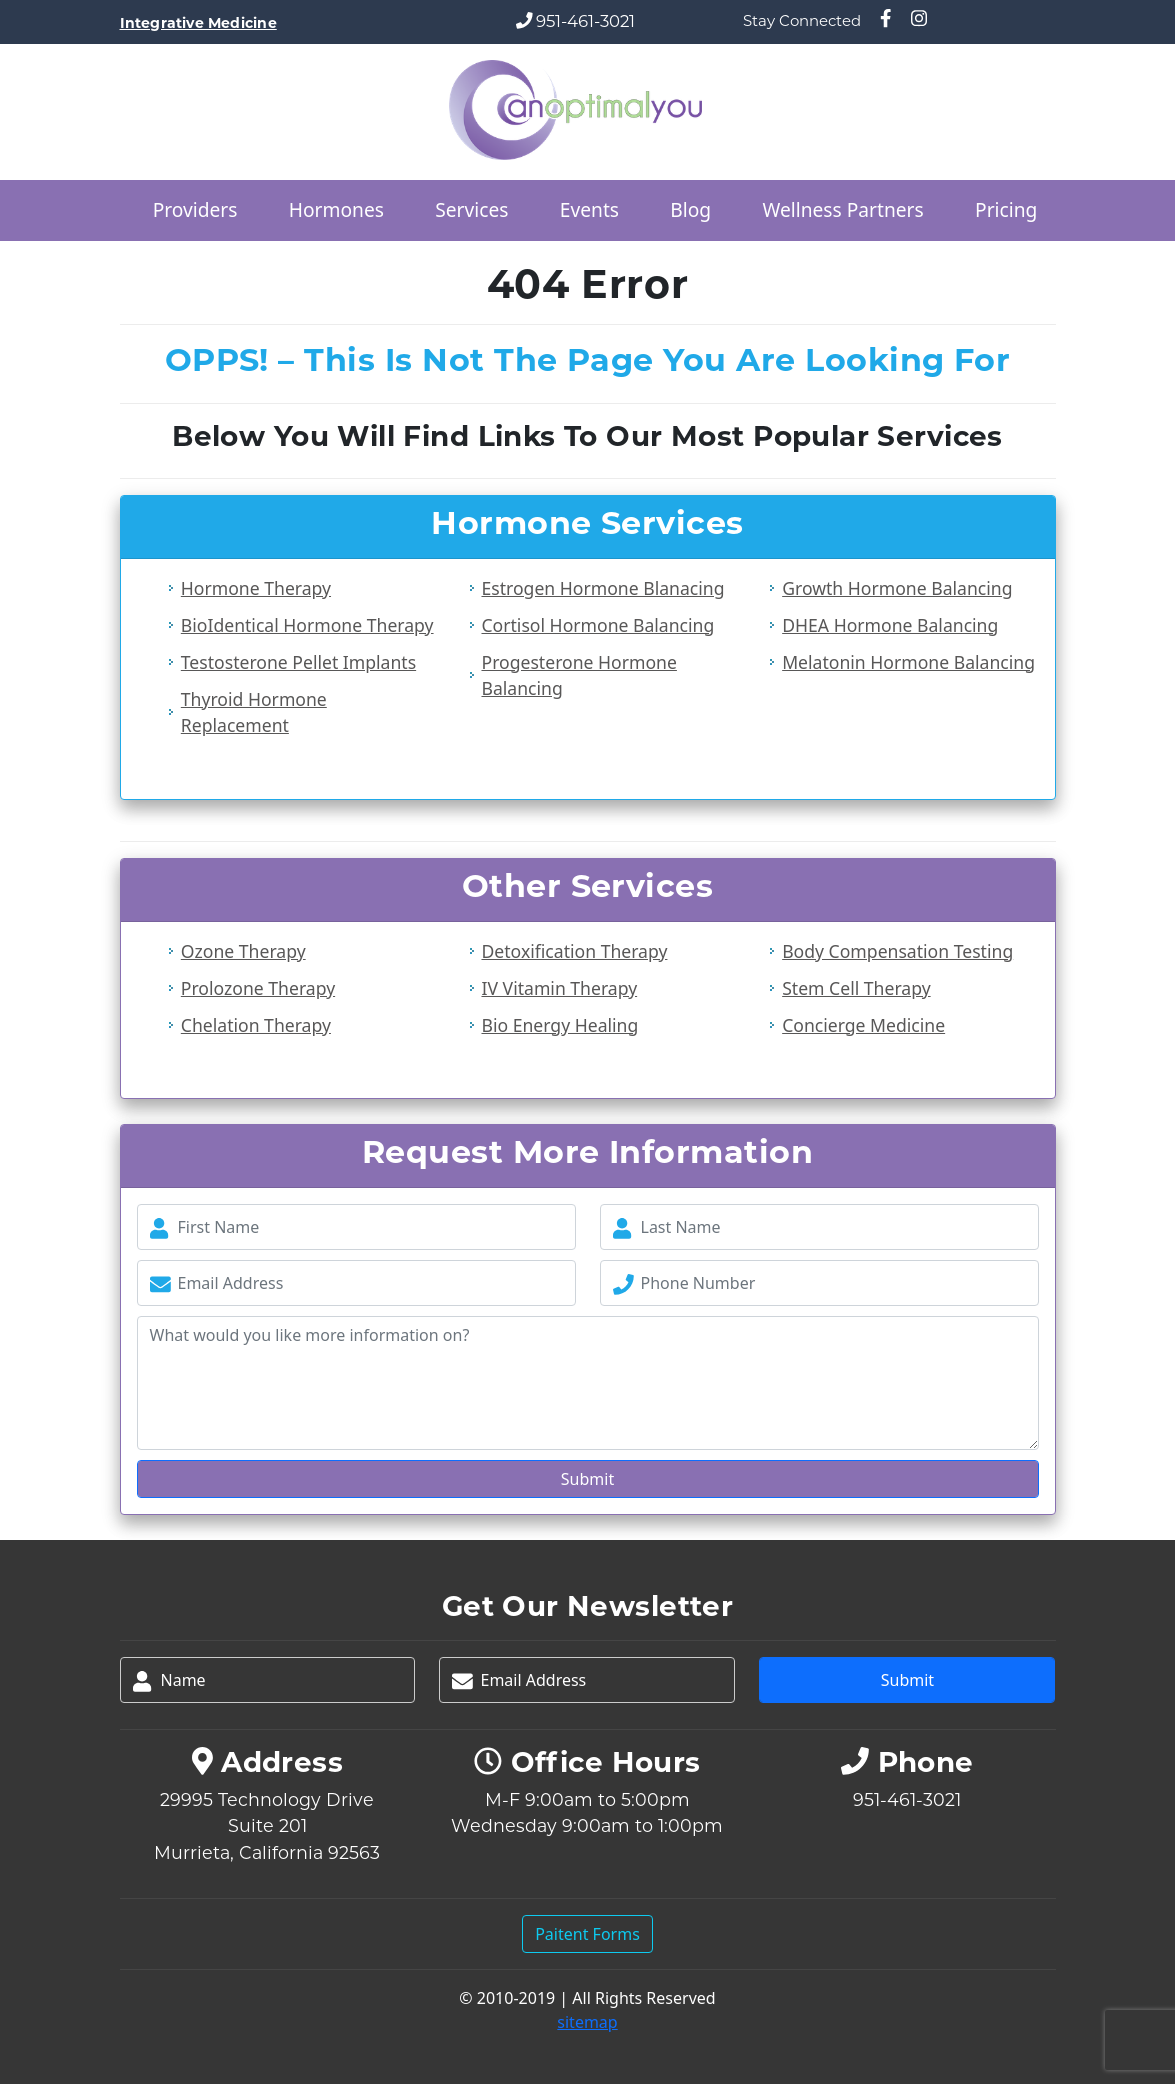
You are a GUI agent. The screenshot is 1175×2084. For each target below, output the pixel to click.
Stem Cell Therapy (856, 988)
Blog (690, 209)
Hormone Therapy (256, 588)
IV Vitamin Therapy (559, 988)
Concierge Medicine (863, 1025)
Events (589, 209)
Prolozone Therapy (258, 988)
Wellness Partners (842, 209)
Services (471, 209)
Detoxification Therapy (574, 951)
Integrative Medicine (198, 23)
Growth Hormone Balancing (897, 588)
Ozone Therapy (243, 951)
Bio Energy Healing (559, 1025)
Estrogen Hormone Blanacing (602, 588)
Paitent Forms (587, 1934)
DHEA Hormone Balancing (890, 625)
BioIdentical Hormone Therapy (307, 625)
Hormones (336, 209)
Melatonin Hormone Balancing (908, 662)
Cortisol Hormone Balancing (597, 625)
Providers (195, 209)
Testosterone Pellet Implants (298, 662)
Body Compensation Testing (897, 951)
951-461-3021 (585, 21)
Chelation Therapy (256, 1025)
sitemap (587, 2022)
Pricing (1006, 209)
